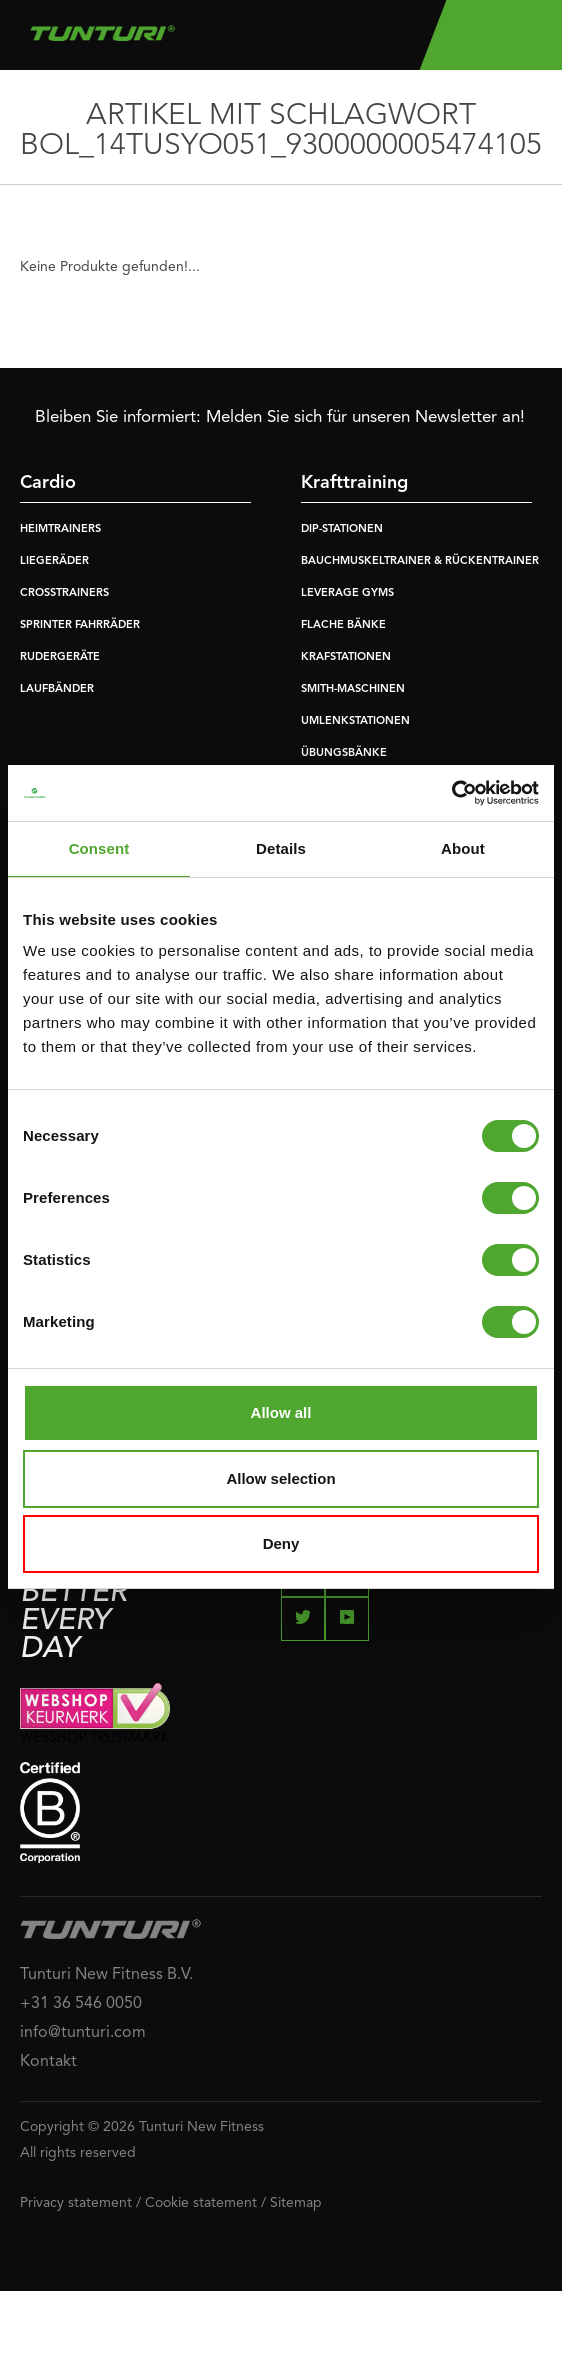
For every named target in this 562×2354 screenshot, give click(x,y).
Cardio (48, 483)
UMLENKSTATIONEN (355, 721)
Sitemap (296, 2203)
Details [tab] (281, 848)
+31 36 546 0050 (81, 2004)
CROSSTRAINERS (64, 593)
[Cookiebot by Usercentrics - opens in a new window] (451, 793)
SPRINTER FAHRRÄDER (80, 625)
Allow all (281, 1412)
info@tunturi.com (83, 2033)
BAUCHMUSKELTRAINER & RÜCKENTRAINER (420, 561)
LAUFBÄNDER (57, 689)
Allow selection (280, 1478)
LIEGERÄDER (54, 561)
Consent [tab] (99, 848)
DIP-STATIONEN (342, 529)
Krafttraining (354, 483)
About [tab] (463, 848)
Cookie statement (201, 2203)
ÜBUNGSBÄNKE (344, 753)
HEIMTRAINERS (60, 529)
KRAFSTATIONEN (346, 657)
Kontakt (48, 2062)
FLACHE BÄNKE (343, 625)
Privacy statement (76, 2203)
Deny (281, 1543)
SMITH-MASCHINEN (353, 689)
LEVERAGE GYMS (347, 593)
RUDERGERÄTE (60, 657)
